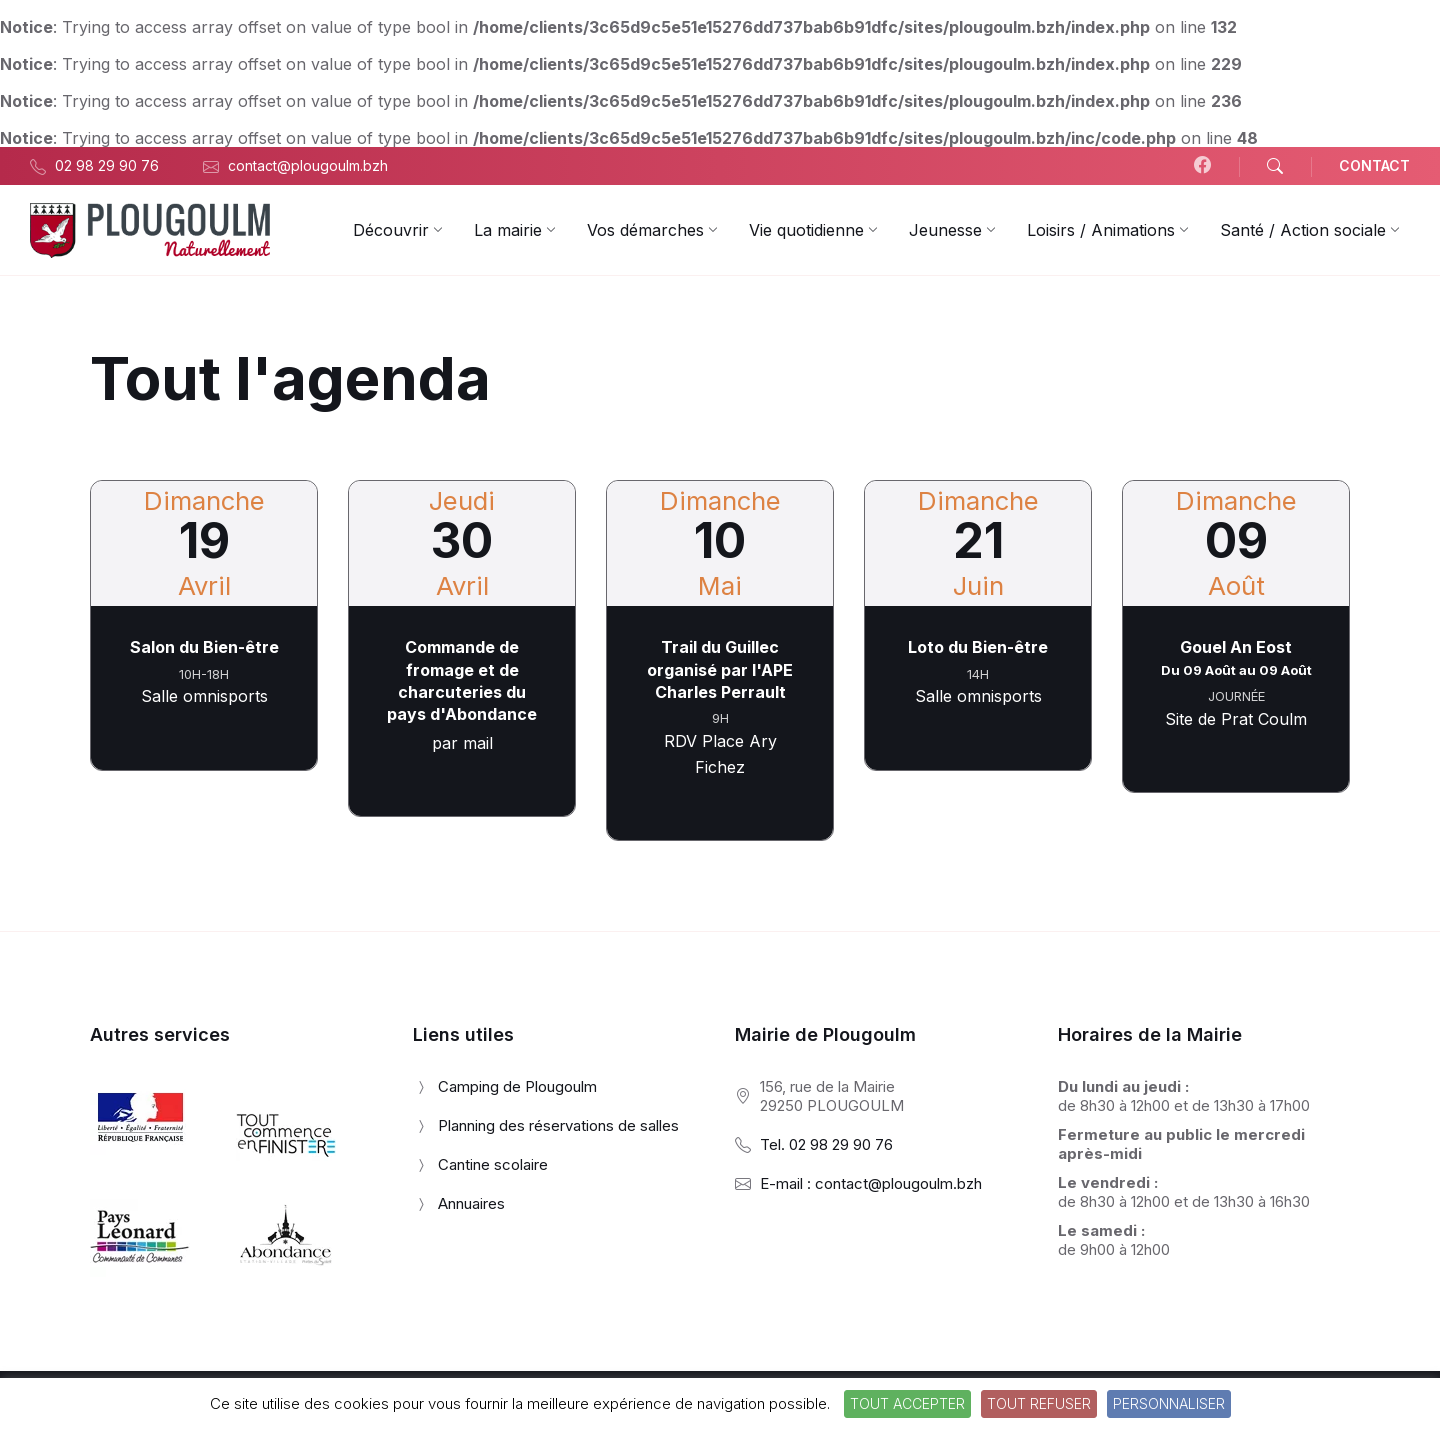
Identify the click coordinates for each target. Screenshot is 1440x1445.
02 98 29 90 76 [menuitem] (107, 165)
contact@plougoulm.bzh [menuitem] (308, 165)
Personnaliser (1169, 1403)
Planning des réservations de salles (558, 1125)
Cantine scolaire (493, 1164)
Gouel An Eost (1236, 647)
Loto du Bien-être (978, 647)
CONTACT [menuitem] (1374, 165)
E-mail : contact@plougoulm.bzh (871, 1183)
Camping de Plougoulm (517, 1086)
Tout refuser (1039, 1403)
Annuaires (471, 1203)
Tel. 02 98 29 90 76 (826, 1144)
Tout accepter (907, 1403)
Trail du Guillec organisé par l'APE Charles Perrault (720, 669)
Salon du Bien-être (204, 647)
